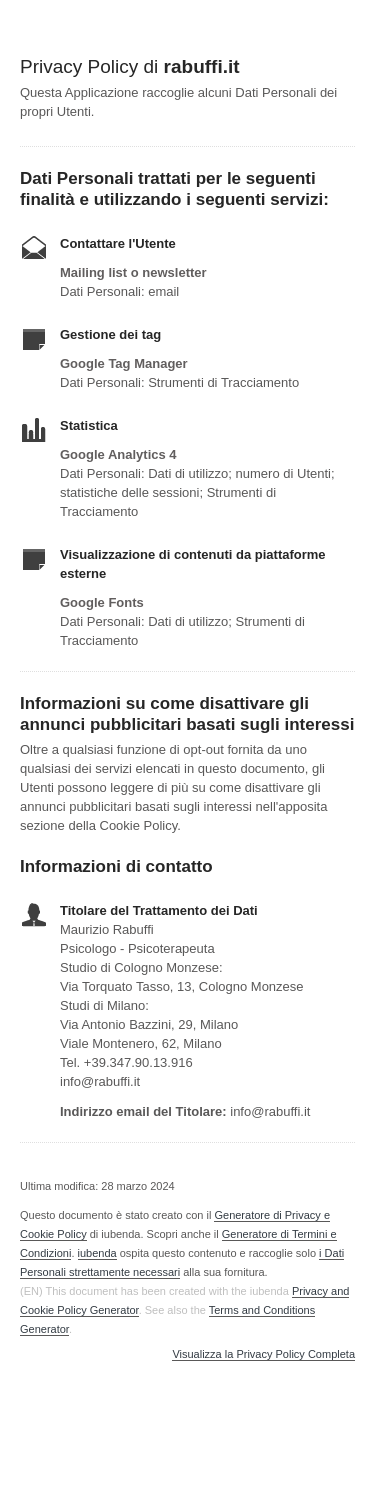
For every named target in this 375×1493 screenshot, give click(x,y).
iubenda (97, 1253)
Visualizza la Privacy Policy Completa (263, 1354)
